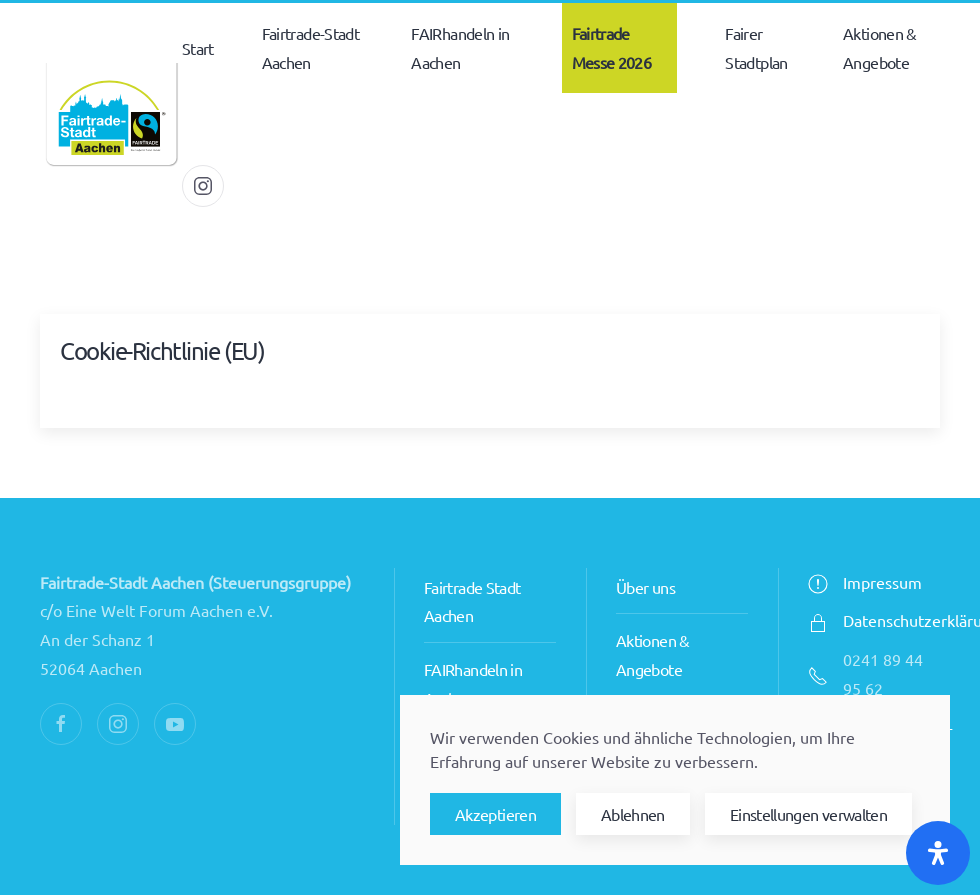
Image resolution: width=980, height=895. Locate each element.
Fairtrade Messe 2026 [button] (612, 47)
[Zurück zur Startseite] (111, 117)
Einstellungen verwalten (808, 814)
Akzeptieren (495, 814)
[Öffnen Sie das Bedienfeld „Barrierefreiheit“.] (938, 853)
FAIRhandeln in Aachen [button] (460, 47)
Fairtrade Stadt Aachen (472, 601)
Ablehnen (633, 814)
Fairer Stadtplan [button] (756, 47)
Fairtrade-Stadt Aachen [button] (310, 47)
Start (198, 48)
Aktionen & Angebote (880, 47)
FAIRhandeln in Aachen (473, 683)
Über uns (645, 587)
